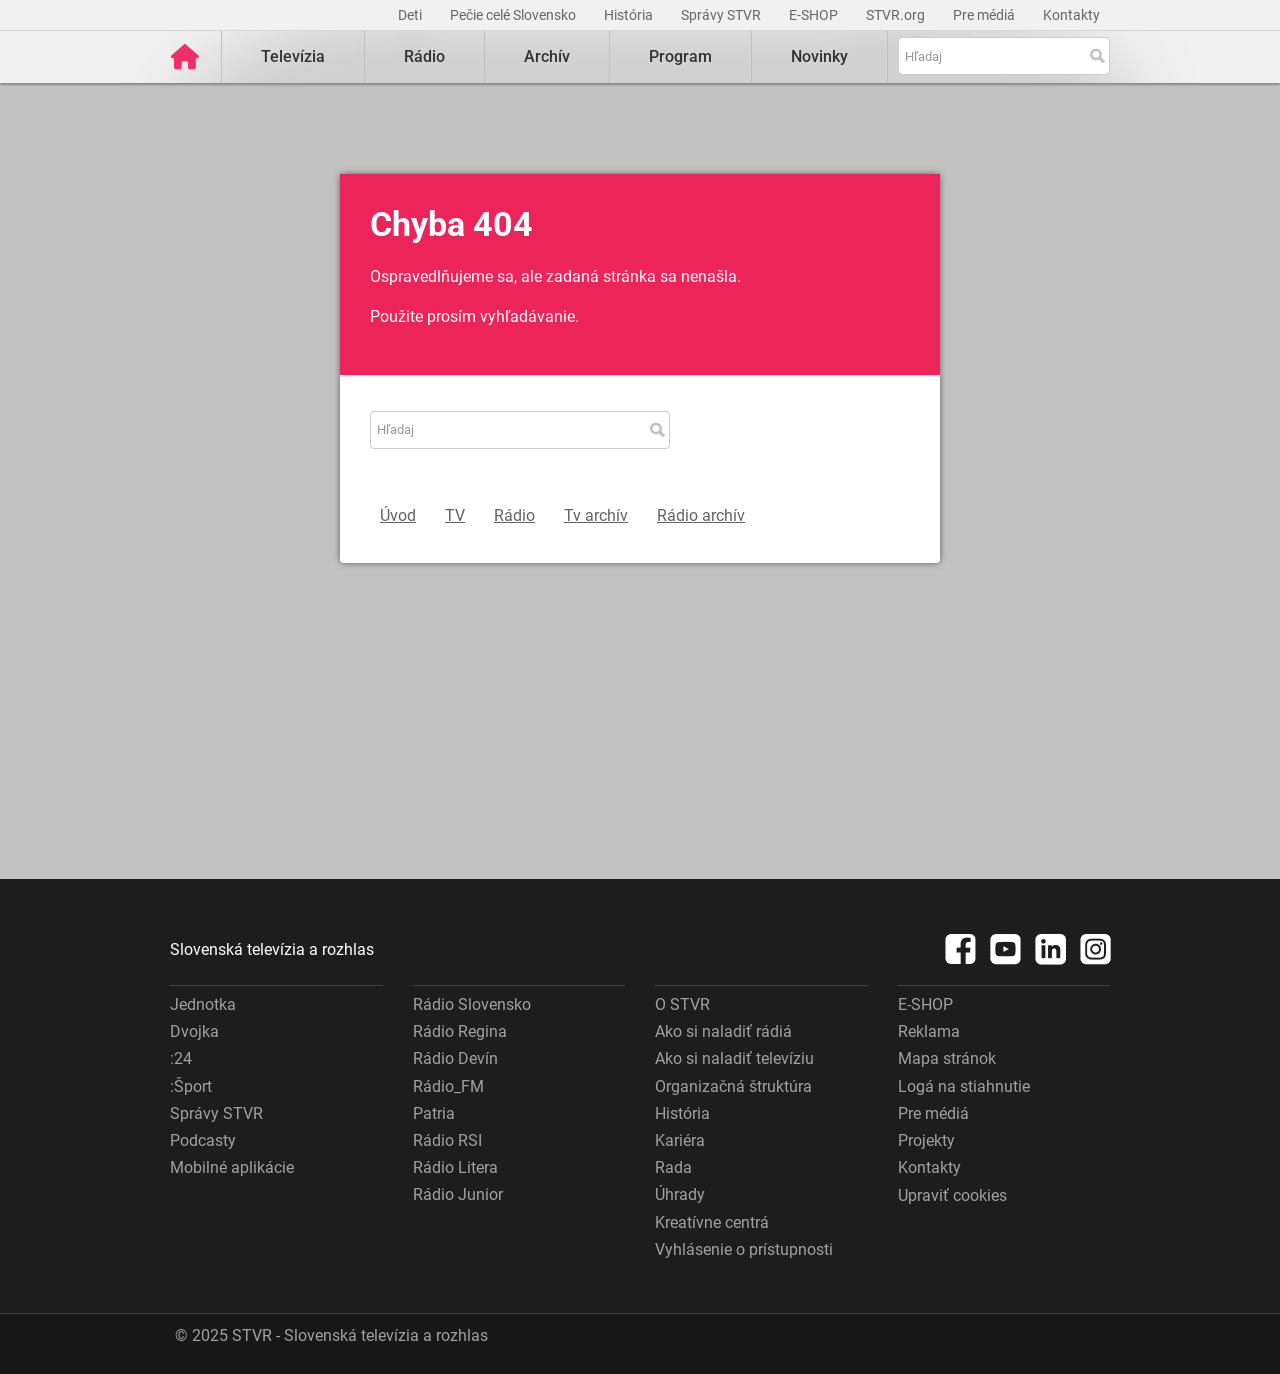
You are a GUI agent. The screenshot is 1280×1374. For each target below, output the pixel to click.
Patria (434, 1113)
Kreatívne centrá (712, 1222)
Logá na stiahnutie (964, 1086)
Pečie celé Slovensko (514, 15)
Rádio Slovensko (472, 1004)
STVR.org (897, 15)
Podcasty (203, 1140)
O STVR (682, 1004)
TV (455, 515)
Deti (411, 15)
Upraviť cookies (952, 1195)
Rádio (424, 56)
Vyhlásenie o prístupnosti (744, 1249)
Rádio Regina (460, 1031)
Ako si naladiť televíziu (734, 1058)
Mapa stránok (947, 1058)
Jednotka (203, 1004)
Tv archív (596, 515)
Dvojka (194, 1031)
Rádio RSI (447, 1140)
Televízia (293, 56)
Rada (673, 1167)
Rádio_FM (448, 1086)
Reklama (929, 1031)
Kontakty (1071, 15)
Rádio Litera (455, 1167)
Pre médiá (985, 15)
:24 (181, 1058)
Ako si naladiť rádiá (723, 1031)
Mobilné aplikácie (232, 1167)
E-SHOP (815, 15)
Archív (547, 56)
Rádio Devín (455, 1058)
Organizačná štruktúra (733, 1086)
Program (680, 56)
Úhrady (680, 1194)
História (630, 15)
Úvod (398, 515)
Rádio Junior (458, 1194)
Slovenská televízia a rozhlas (272, 949)
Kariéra (680, 1140)
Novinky (819, 56)
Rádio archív (701, 515)
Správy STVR (722, 15)
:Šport (191, 1086)
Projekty (926, 1140)
